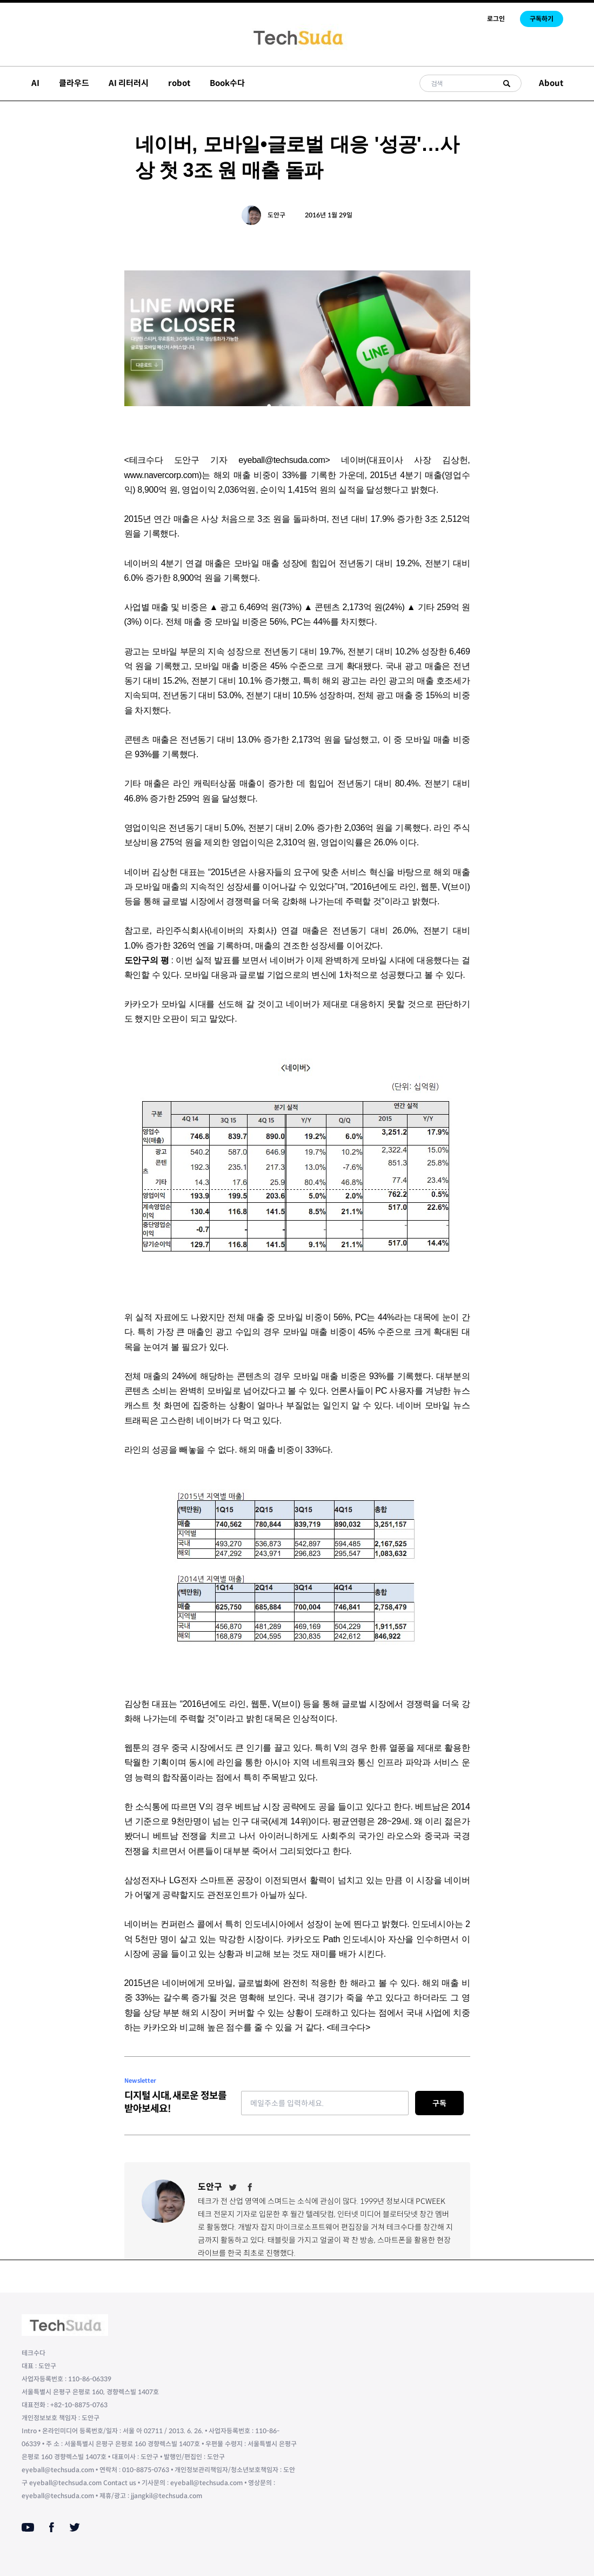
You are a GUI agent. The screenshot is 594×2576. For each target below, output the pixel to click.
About (551, 83)
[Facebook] (250, 2187)
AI (35, 83)
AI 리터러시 (129, 83)
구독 (439, 2103)
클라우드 (74, 83)
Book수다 (227, 83)
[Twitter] (232, 2187)
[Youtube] (28, 2527)
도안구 (276, 215)
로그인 (496, 19)
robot (179, 83)
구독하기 (541, 19)
